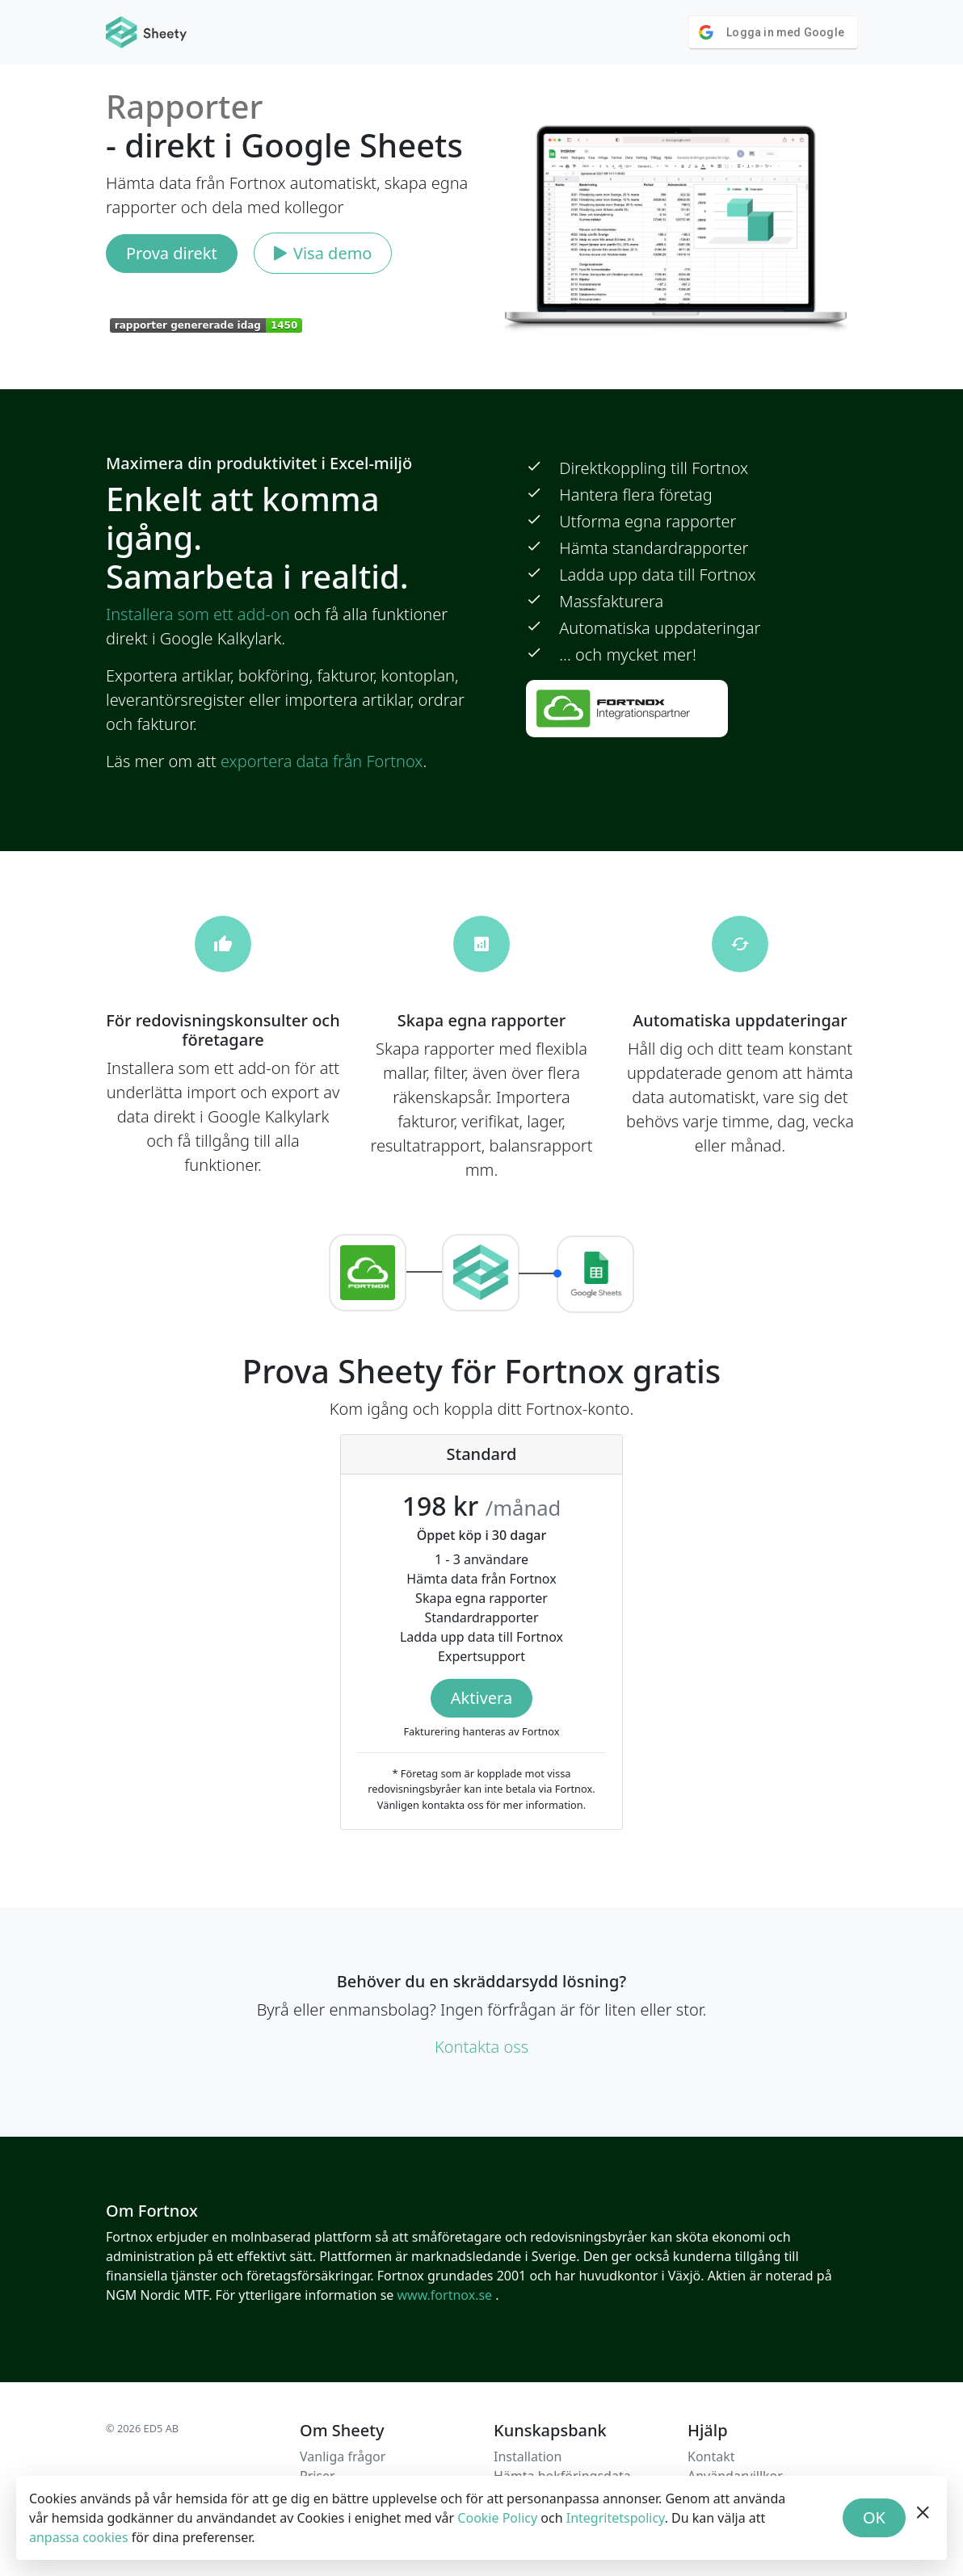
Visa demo (323, 253)
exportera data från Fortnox (322, 761)
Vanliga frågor (342, 2456)
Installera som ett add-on (198, 614)
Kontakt (711, 2456)
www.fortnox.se (446, 2295)
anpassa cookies (78, 2537)
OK (874, 2517)
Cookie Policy (497, 2518)
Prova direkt (171, 253)
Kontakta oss (481, 2047)
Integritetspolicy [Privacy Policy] (615, 2518)
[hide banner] (923, 2518)
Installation (527, 2456)
